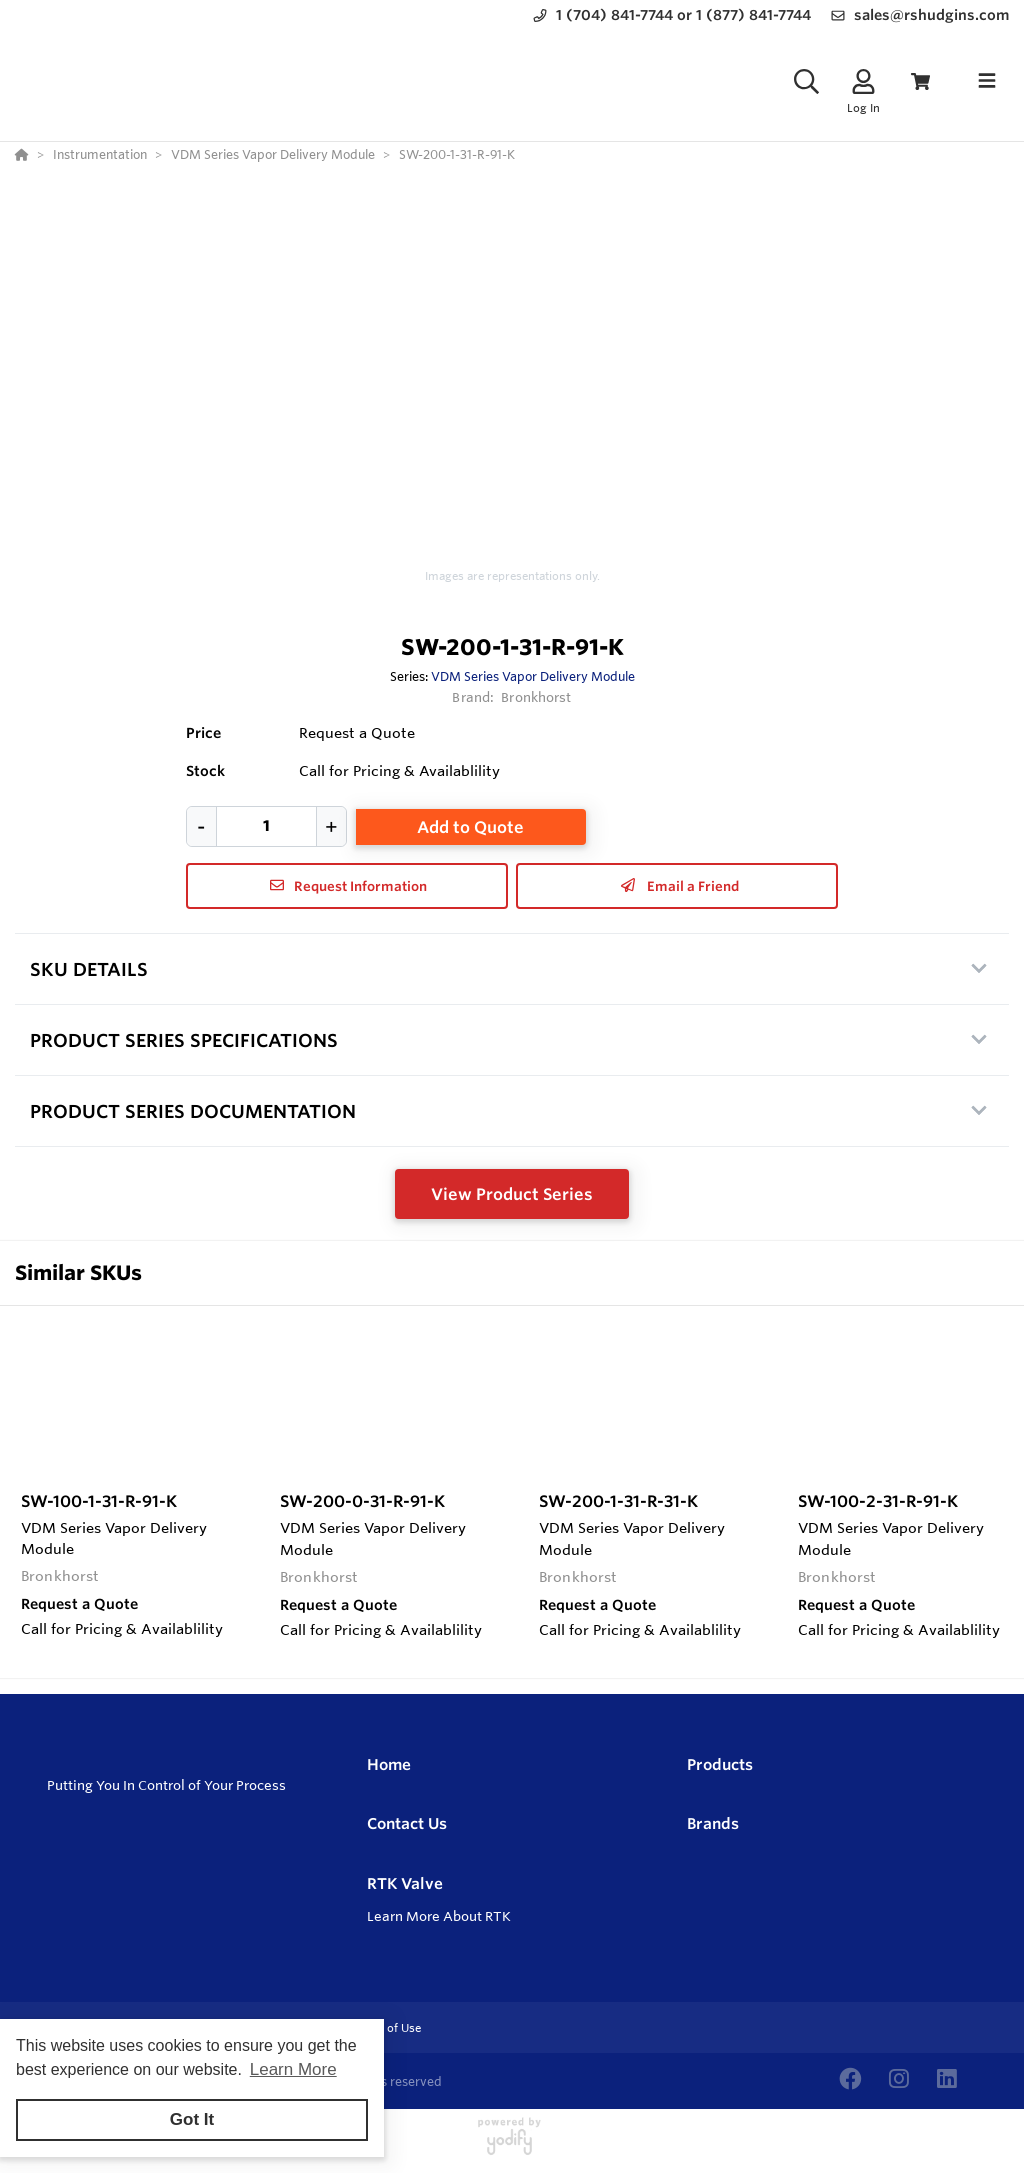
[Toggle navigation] (987, 81)
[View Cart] (920, 81)
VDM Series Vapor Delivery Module (533, 676)
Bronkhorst (536, 697)
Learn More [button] (293, 2069)
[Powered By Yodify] (512, 2145)
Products (720, 1764)
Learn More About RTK (439, 1916)
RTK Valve (405, 1883)
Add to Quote (470, 827)
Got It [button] (192, 2119)
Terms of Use (385, 2028)
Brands (713, 1823)
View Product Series (512, 1194)
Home (389, 1764)
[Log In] (863, 81)
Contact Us (407, 1823)
